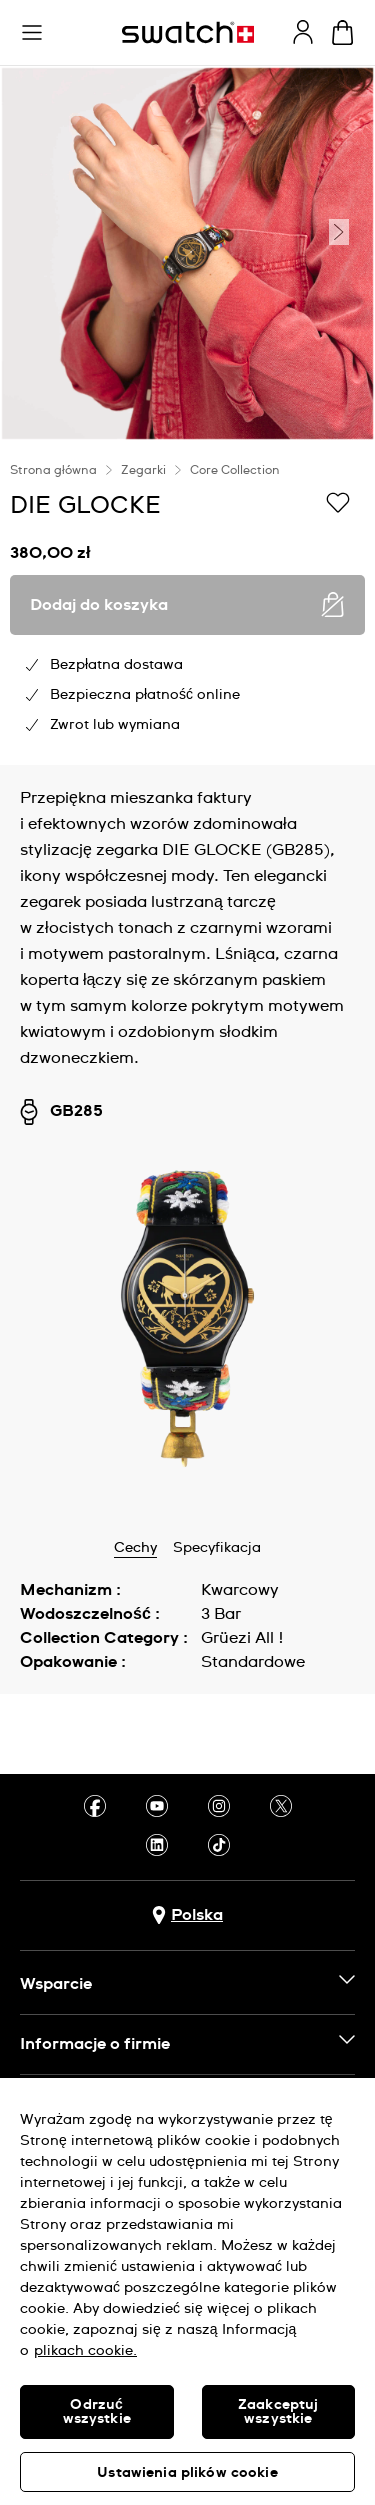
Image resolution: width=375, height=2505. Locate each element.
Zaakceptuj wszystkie (278, 2412)
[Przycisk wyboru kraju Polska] (187, 1915)
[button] (32, 33)
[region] (187, 603)
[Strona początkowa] (188, 32)
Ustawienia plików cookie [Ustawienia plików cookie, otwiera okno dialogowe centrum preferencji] (187, 2473)
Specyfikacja (217, 1548)
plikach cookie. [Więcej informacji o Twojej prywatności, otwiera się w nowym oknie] (85, 2351)
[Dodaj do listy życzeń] (338, 504)
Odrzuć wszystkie (97, 2412)
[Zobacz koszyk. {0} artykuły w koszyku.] (342, 32)
